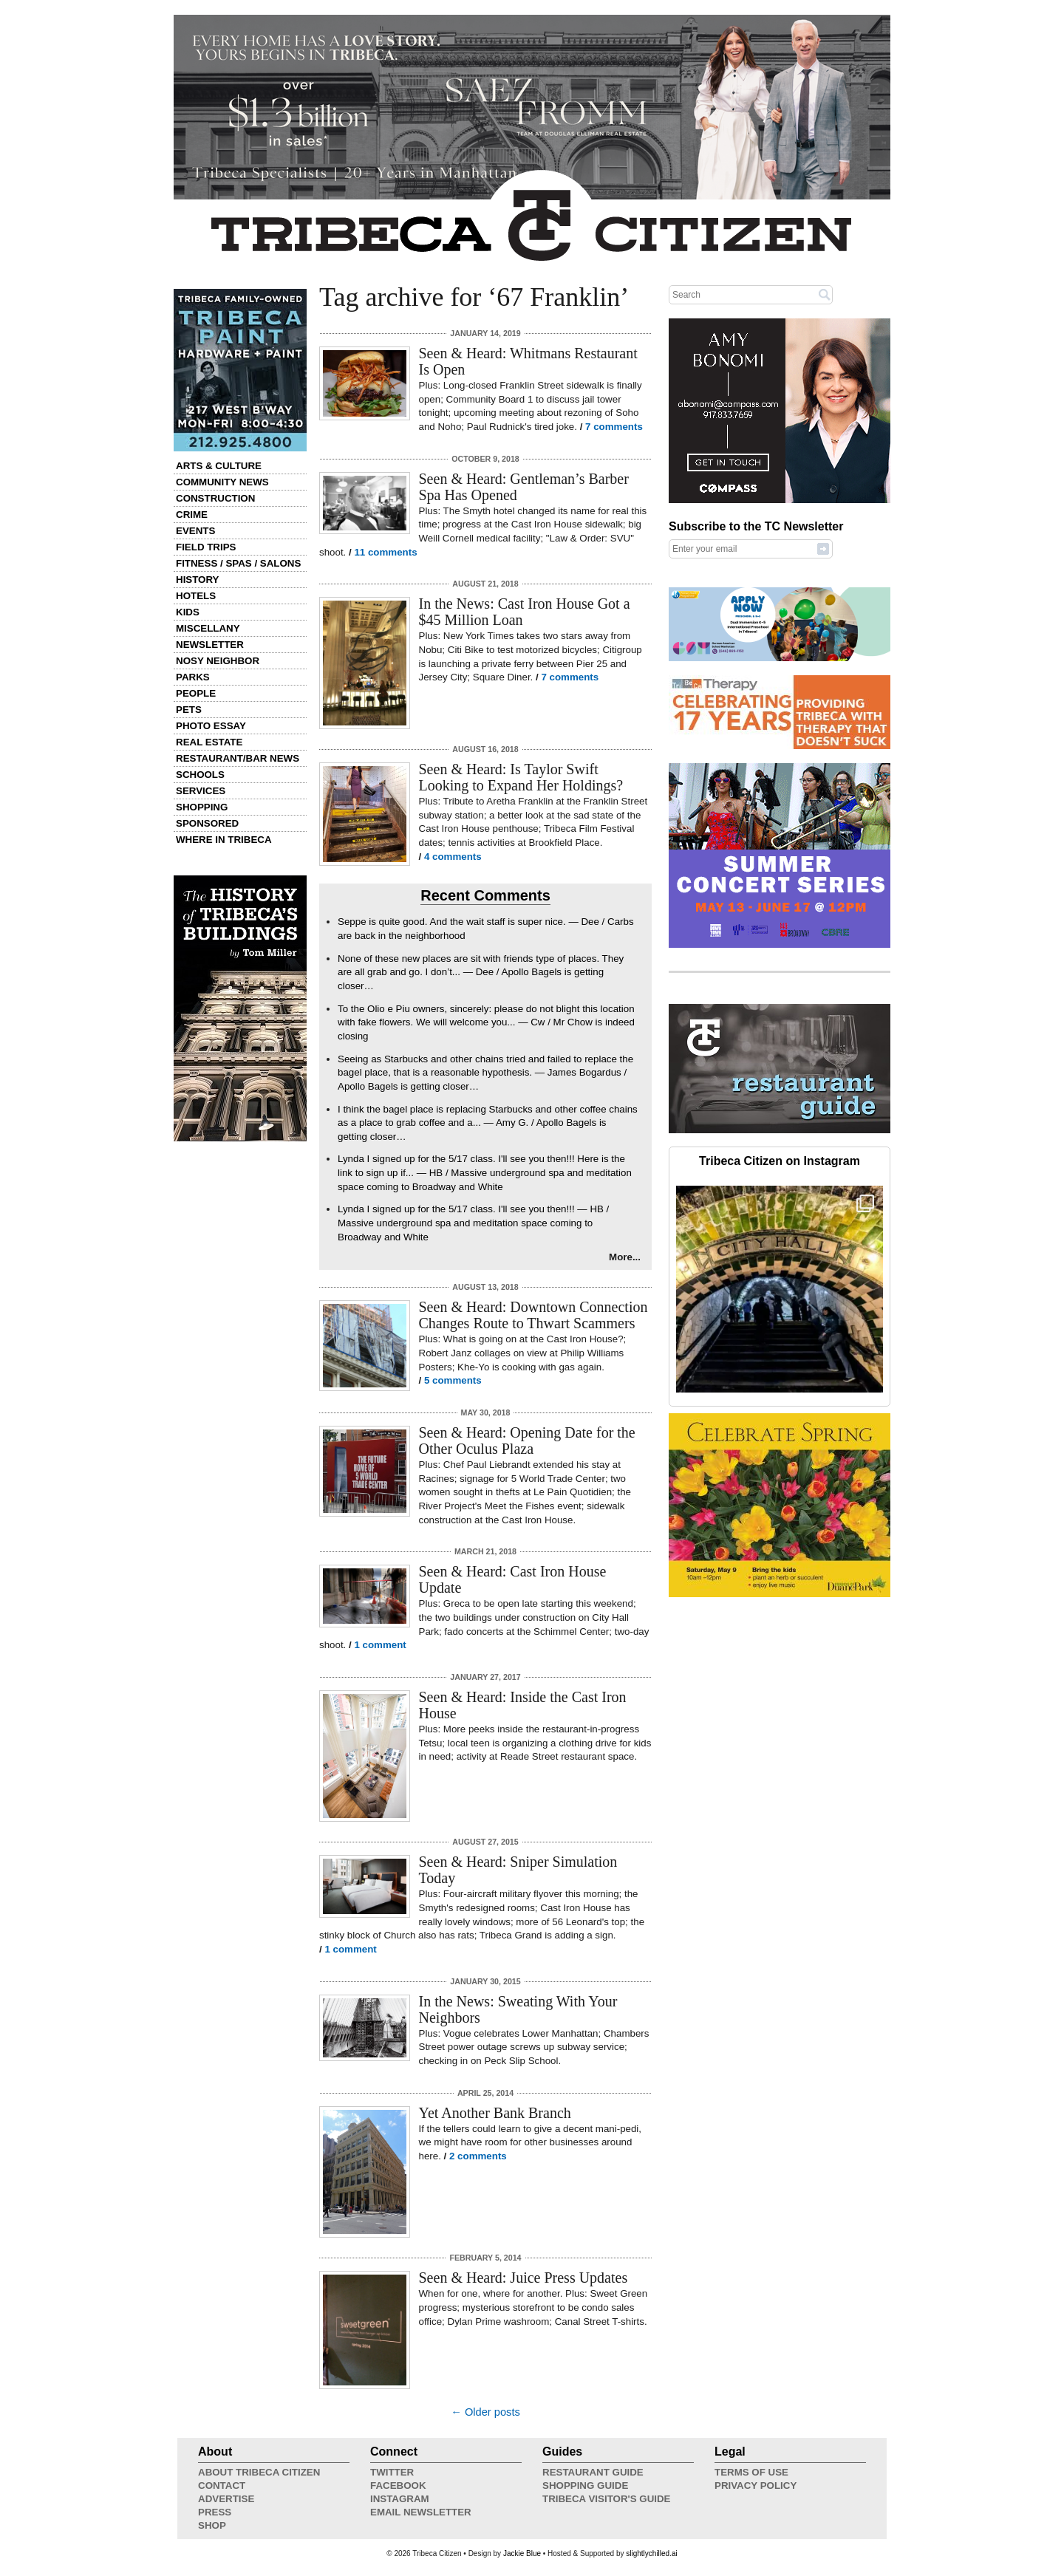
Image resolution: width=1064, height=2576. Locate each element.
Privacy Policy (756, 2485)
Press (214, 2512)
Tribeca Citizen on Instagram (779, 1161)
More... (625, 1257)
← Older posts (485, 2412)
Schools (200, 774)
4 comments (453, 856)
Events (195, 530)
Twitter (392, 2472)
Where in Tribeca (224, 839)
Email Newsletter (420, 2512)
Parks (193, 677)
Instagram (399, 2498)
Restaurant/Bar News (237, 758)
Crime (192, 514)
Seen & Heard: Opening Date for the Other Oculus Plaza (527, 1440)
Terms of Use (751, 2472)
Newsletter (210, 644)
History (197, 579)
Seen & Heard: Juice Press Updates (523, 2277)
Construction (215, 498)
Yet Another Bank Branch (495, 2113)
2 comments (478, 2156)
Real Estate (209, 742)
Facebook (398, 2485)
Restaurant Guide (593, 2472)
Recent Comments (485, 895)
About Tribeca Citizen (259, 2472)
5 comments (453, 1380)
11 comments (385, 552)
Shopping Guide (585, 2485)
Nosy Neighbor (217, 660)
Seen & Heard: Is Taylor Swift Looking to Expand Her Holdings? (521, 777)
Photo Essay (211, 725)
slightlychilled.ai (651, 2553)
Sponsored (207, 823)
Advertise (226, 2498)
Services (200, 790)
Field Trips (206, 547)
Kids (188, 612)
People (196, 693)
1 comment (380, 1644)
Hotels (196, 595)
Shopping (202, 807)
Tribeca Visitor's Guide (606, 2498)
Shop (212, 2525)
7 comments (614, 426)
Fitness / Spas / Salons (238, 563)
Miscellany (208, 628)
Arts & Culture (219, 465)
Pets (189, 709)
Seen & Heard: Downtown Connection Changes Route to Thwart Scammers (533, 1315)
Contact (221, 2485)
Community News (222, 482)
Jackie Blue (522, 2553)
